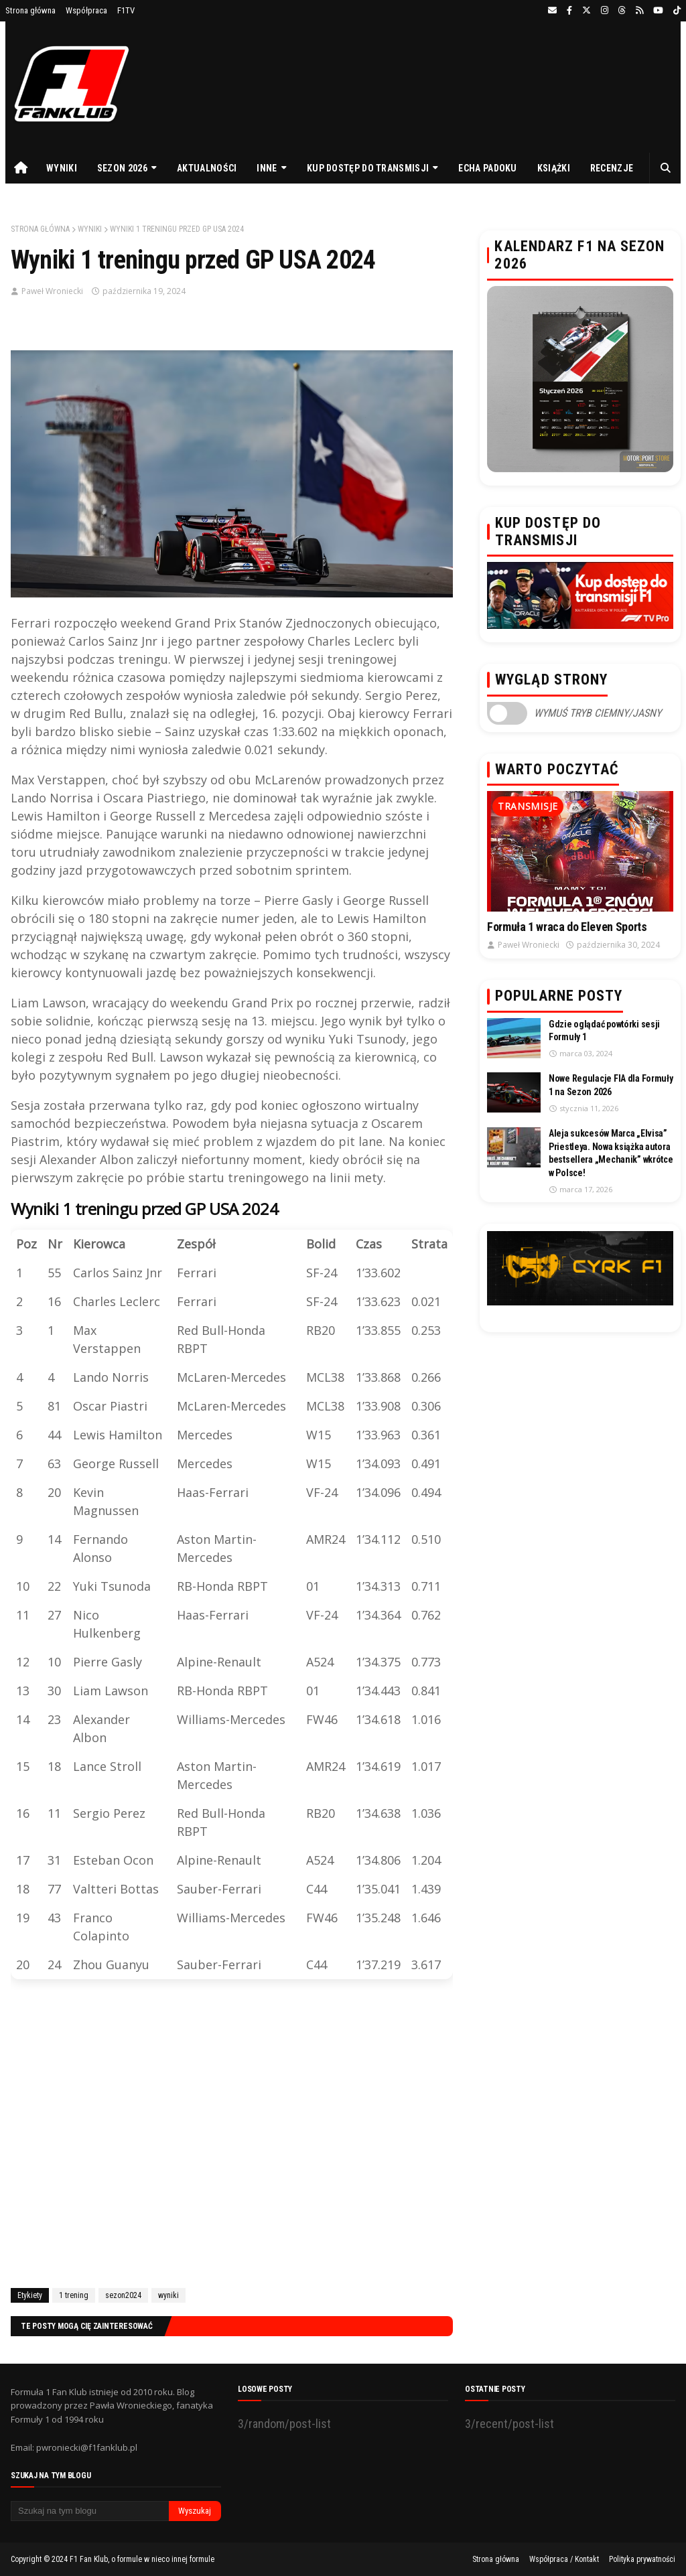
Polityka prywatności (642, 2559)
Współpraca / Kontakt (564, 2559)
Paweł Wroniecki (52, 291)
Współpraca (86, 10)
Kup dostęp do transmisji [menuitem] (368, 168)
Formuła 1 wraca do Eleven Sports (566, 927)
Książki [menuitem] (553, 168)
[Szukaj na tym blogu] (90, 2511)
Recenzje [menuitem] (611, 168)
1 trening (73, 2295)
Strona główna (30, 10)
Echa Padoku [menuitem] (487, 168)
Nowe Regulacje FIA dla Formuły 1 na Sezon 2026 (611, 1085)
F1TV (126, 10)
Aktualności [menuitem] (206, 168)
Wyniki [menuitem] (61, 168)
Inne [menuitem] (267, 168)
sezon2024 (123, 2295)
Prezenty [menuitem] (37, 199)
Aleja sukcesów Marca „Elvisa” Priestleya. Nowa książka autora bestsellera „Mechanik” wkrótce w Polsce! (611, 1153)
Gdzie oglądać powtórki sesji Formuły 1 (604, 1031)
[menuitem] (20, 168)
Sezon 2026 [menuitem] (122, 168)
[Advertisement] (232, 2136)
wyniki (90, 229)
